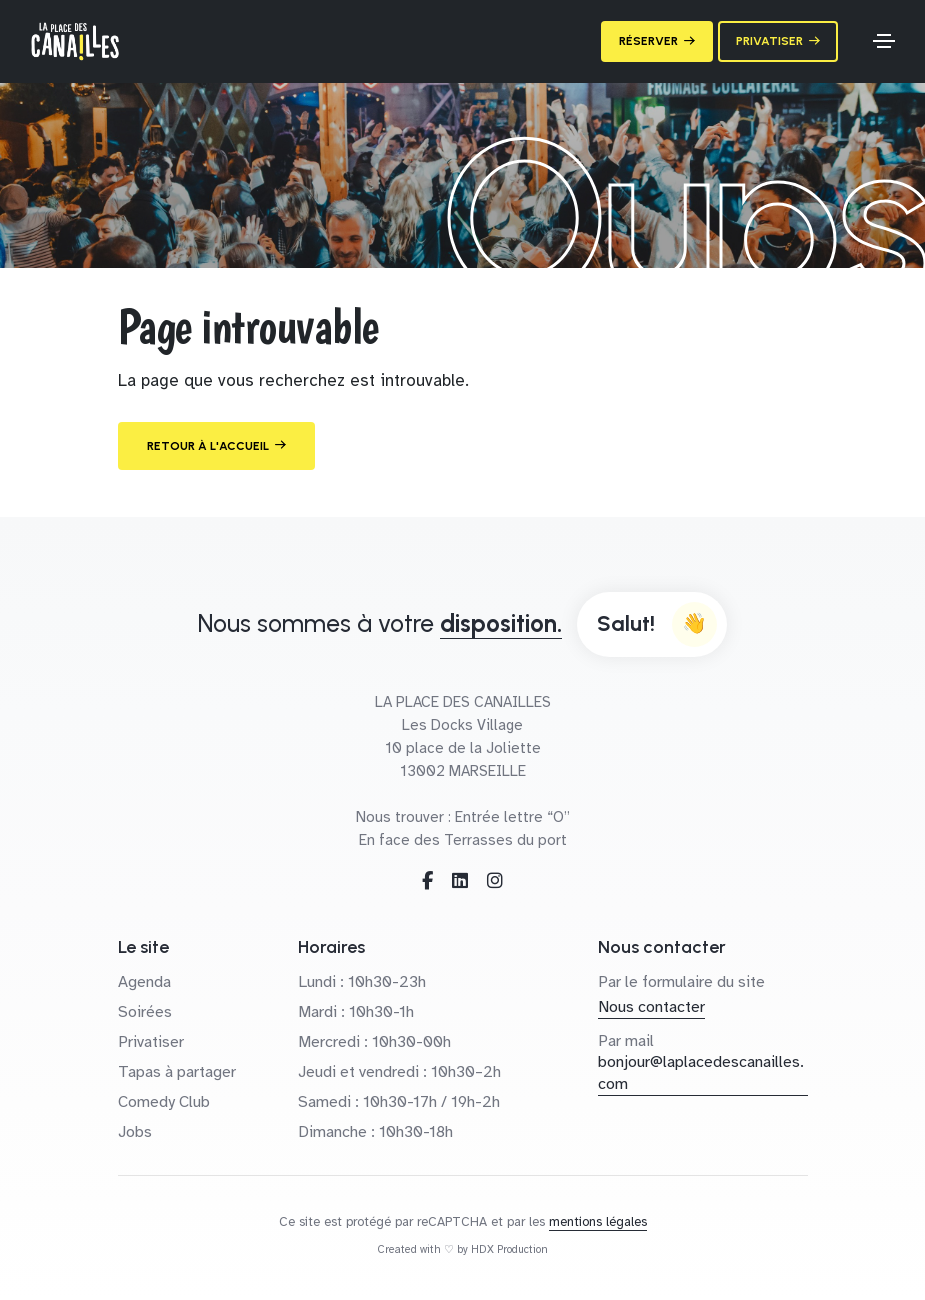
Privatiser (151, 1042)
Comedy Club (164, 1102)
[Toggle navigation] (884, 41)
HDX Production (509, 1249)
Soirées (145, 1012)
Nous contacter (651, 1007)
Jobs (135, 1132)
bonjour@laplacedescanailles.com (701, 1073)
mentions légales (598, 1222)
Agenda (144, 982)
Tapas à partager (177, 1072)
